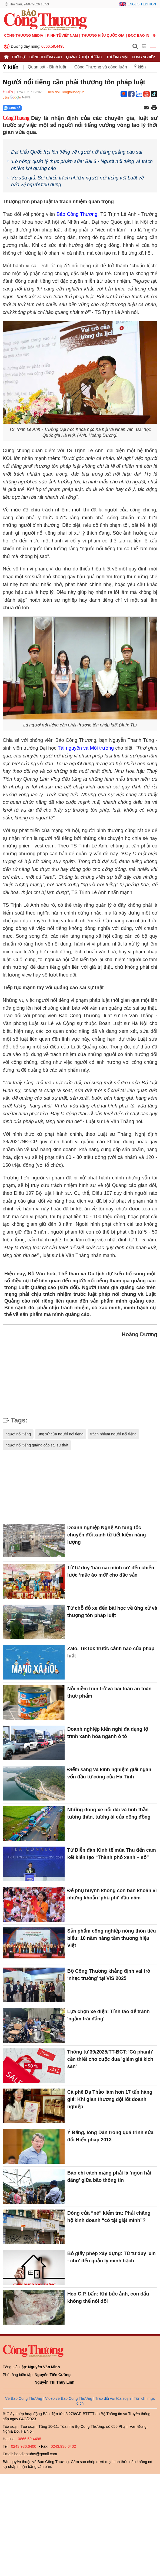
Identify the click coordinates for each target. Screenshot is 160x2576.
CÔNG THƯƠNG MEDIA (23, 35)
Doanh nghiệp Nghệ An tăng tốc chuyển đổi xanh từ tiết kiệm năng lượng (106, 1535)
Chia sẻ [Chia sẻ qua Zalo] (12, 108)
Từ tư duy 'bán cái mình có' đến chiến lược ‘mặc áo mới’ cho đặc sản (110, 1571)
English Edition (142, 4)
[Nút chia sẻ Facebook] (44, 108)
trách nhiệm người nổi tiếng (113, 1434)
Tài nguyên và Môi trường (86, 748)
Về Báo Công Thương (23, 2398)
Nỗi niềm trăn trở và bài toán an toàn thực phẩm (109, 1692)
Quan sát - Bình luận (48, 67)
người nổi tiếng (18, 1434)
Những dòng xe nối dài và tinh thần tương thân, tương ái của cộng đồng (109, 1813)
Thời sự (18, 57)
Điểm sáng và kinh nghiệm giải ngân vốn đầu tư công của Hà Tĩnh (109, 1773)
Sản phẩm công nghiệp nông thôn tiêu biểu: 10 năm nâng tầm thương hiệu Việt (111, 1938)
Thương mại (117, 57)
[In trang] (154, 108)
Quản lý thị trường (84, 57)
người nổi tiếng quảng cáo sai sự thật (36, 1445)
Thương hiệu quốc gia (103, 35)
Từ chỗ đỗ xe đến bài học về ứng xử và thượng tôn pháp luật (112, 1611)
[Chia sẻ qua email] (146, 108)
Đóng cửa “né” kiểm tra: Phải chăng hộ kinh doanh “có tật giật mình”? (109, 2216)
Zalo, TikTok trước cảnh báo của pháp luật (110, 1652)
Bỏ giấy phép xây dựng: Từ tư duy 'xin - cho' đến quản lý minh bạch (111, 2257)
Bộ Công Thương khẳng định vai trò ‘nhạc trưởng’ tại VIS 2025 (108, 1974)
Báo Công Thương (76, 214)
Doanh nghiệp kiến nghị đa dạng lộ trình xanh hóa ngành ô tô (107, 1732)
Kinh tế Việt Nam (62, 35)
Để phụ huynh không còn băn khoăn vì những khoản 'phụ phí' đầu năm (112, 1894)
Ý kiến (11, 67)
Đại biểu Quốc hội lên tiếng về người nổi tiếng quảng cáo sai (76, 152)
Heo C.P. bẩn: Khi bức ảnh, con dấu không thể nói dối (108, 2297)
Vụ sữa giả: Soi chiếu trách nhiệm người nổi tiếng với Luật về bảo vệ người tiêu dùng (77, 181)
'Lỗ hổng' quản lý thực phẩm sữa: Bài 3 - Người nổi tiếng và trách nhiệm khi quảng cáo (82, 165)
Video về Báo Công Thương (68, 2398)
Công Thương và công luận (100, 67)
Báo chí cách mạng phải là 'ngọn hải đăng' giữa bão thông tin (109, 2176)
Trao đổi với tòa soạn (113, 2398)
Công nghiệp (143, 57)
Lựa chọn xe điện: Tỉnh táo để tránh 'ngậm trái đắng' (108, 2015)
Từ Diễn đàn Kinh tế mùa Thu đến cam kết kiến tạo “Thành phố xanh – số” (111, 1853)
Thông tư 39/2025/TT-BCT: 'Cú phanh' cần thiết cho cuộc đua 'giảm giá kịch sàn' (110, 2059)
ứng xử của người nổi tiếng (61, 1434)
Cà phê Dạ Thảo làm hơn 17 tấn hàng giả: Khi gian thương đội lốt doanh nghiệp (109, 2099)
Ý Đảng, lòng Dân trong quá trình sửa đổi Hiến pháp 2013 (110, 2136)
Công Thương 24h (45, 57)
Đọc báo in (138, 35)
